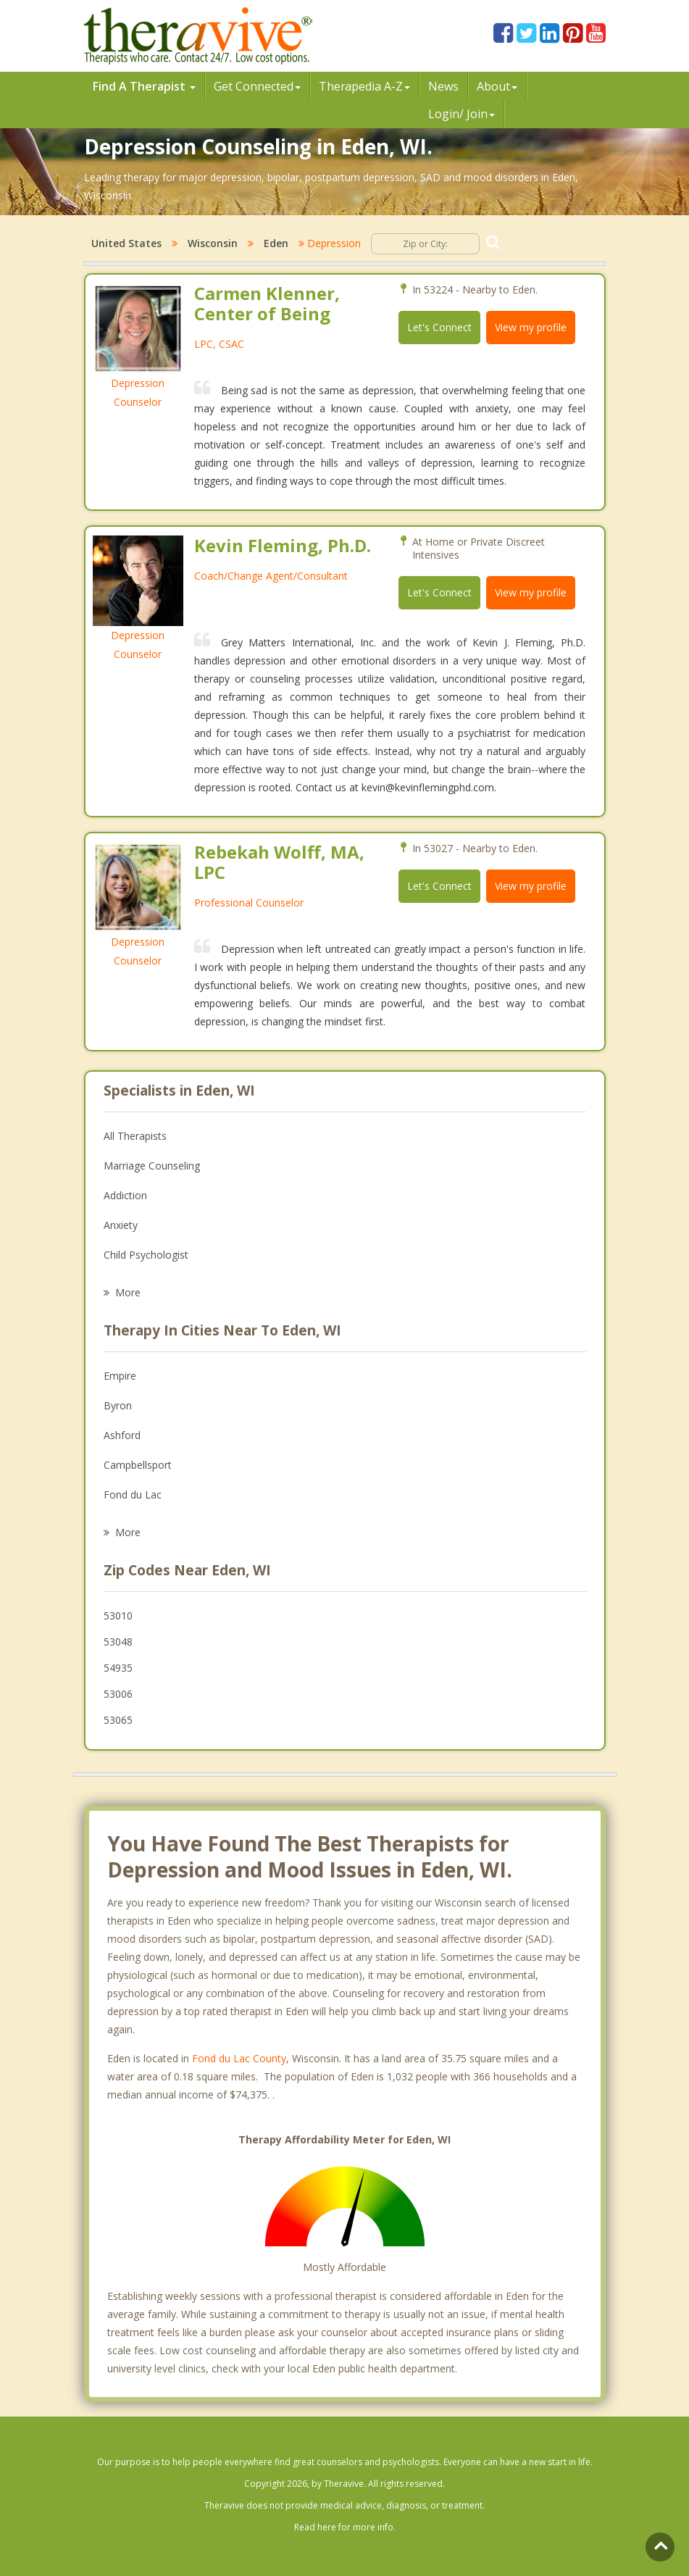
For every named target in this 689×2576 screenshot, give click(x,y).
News (443, 86)
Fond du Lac (133, 1494)
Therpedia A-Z (365, 86)
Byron (118, 1405)
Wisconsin (213, 243)
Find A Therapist (144, 86)
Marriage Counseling (152, 1165)
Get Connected (257, 86)
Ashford (122, 1435)
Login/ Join (461, 114)
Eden (276, 243)
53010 (118, 1615)
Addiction (125, 1195)
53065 (118, 1720)
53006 (118, 1694)
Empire (120, 1376)
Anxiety (121, 1225)
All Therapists (135, 1136)
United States (126, 243)
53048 (118, 1641)
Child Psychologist (146, 1255)
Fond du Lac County (239, 2058)
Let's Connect (439, 327)
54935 (118, 1668)
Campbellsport (138, 1465)
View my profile (531, 327)
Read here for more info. (345, 2527)
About (497, 86)
